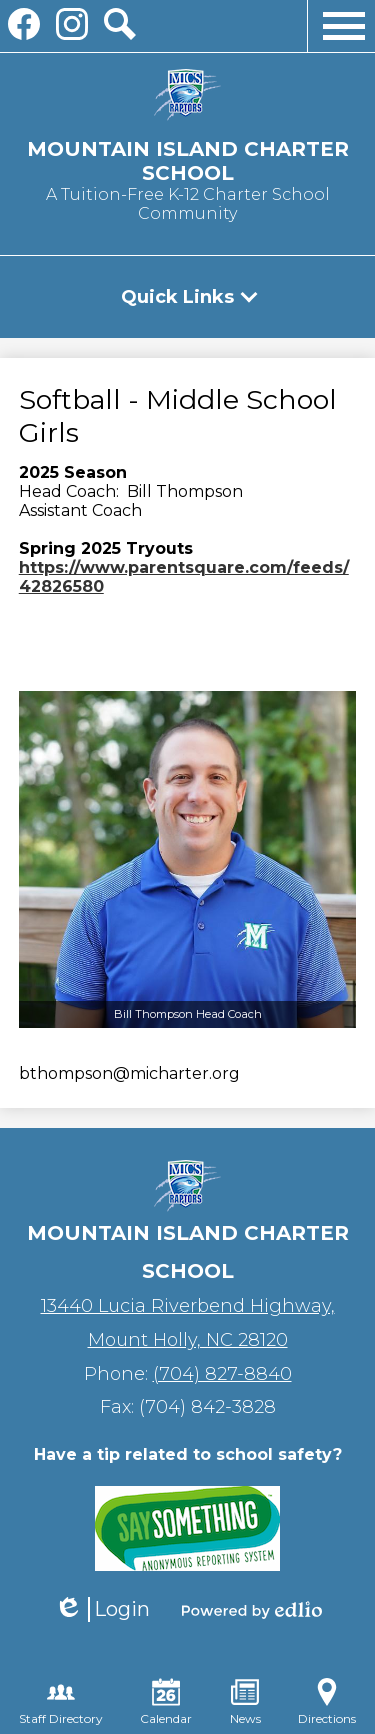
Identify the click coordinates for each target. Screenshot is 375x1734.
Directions (327, 1702)
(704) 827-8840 (222, 1374)
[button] (187, 297)
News (245, 1702)
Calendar (166, 1702)
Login (102, 1609)
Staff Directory (61, 1702)
